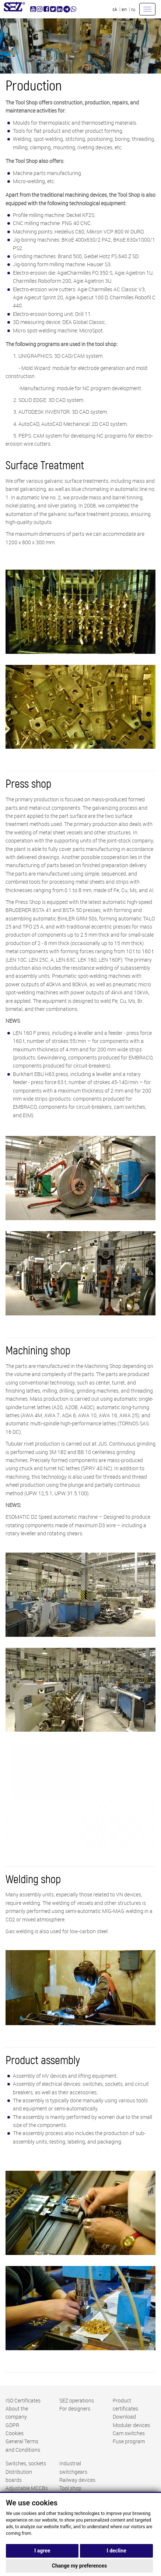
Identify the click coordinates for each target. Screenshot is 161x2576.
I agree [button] (42, 2551)
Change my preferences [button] (79, 2566)
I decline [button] (116, 2551)
